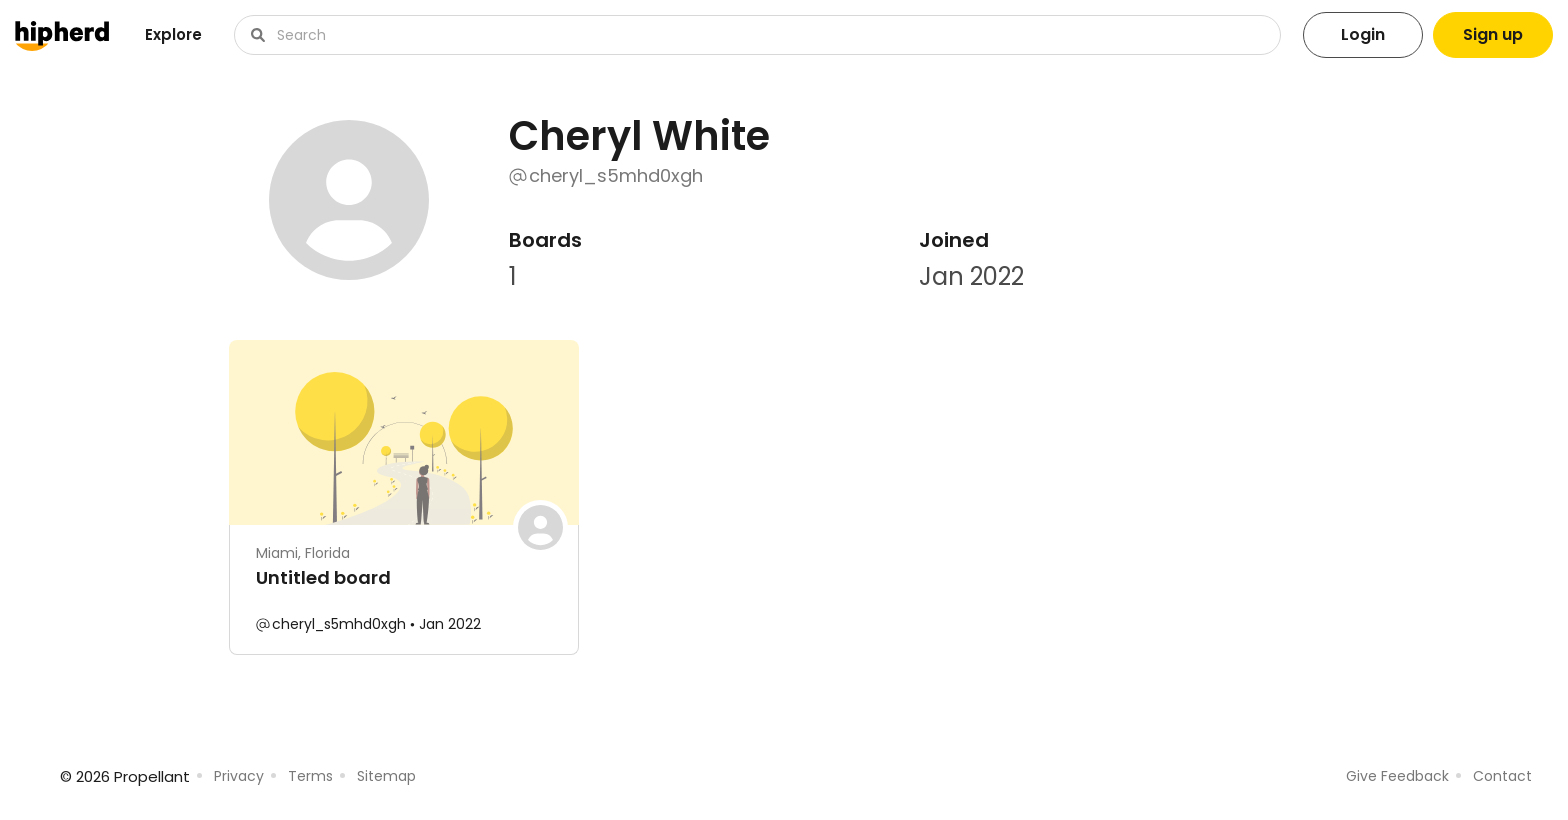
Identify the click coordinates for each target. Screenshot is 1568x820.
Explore (173, 34)
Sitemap (386, 776)
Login (1363, 34)
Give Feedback (1397, 776)
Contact (1502, 776)
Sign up (1493, 34)
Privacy (239, 776)
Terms (310, 776)
